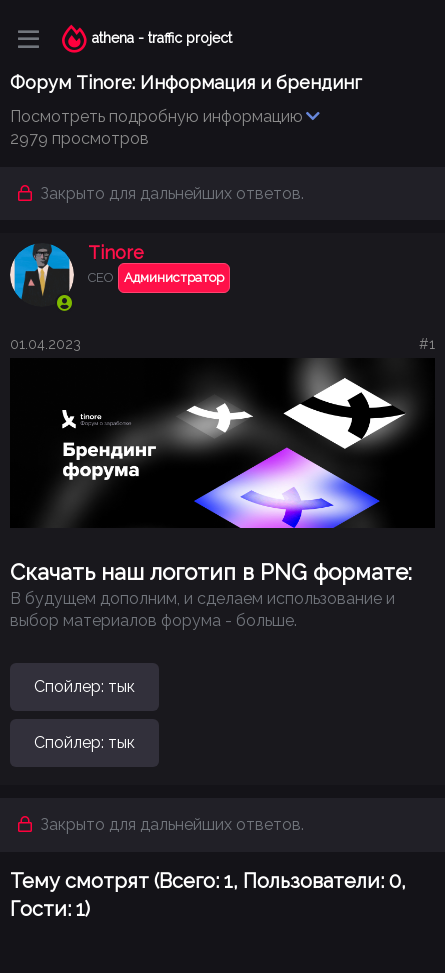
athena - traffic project (162, 38)
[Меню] (28, 39)
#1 (427, 344)
